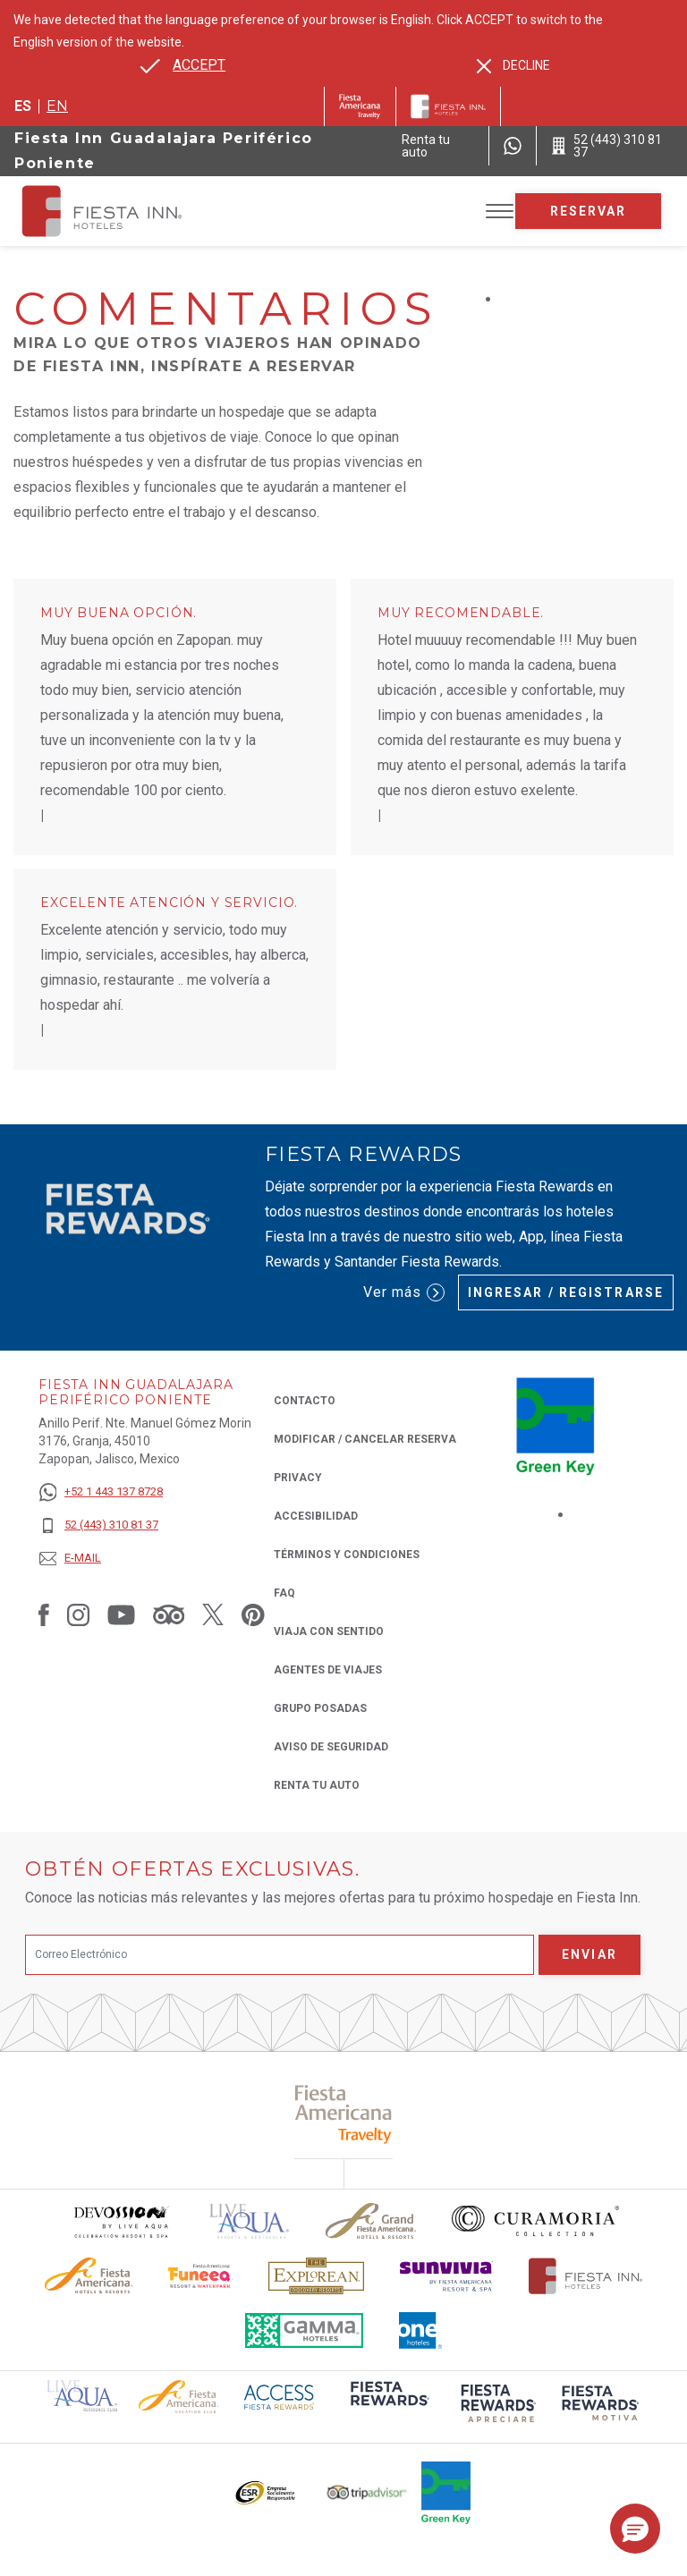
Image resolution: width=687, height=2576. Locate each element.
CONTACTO (304, 1400)
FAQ (284, 1593)
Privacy (298, 1476)
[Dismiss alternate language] (513, 66)
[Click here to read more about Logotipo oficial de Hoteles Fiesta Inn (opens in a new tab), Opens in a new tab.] (585, 2276)
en (57, 105)
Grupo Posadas (320, 1708)
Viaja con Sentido (329, 1631)
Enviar (589, 1954)
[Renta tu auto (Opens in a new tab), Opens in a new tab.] (437, 145)
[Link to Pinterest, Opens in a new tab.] (253, 1614)
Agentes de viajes (328, 1670)
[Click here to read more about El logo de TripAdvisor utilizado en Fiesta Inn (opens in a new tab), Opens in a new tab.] (366, 2492)
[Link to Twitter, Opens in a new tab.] (213, 1614)
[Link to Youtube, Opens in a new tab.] (121, 1614)
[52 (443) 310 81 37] (100, 1525)
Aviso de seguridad (331, 1747)
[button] (635, 2529)
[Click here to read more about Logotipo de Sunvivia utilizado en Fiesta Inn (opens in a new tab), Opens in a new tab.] (446, 2276)
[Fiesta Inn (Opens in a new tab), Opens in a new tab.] (360, 106)
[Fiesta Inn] (448, 106)
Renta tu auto (317, 1784)
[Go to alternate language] (182, 65)
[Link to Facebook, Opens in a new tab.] (43, 1614)
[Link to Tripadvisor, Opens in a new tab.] (168, 1614)
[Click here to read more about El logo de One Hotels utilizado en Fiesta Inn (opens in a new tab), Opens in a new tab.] (420, 2330)
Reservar (588, 211)
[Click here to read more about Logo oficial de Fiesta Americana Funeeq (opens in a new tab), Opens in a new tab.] (200, 2276)
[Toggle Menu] (499, 211)
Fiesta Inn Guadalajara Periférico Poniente (163, 151)
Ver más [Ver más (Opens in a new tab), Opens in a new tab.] (404, 1292)
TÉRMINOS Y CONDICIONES (347, 1554)
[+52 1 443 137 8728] (100, 1492)
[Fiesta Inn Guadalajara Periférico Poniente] (118, 211)
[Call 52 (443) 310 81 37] (612, 145)
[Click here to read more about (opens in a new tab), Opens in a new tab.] (344, 2114)
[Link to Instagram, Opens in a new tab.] (78, 1614)
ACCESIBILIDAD (316, 1516)
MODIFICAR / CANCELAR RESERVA (365, 1439)
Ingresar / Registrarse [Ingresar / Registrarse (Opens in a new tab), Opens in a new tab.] (566, 1292)
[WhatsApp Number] (512, 145)
